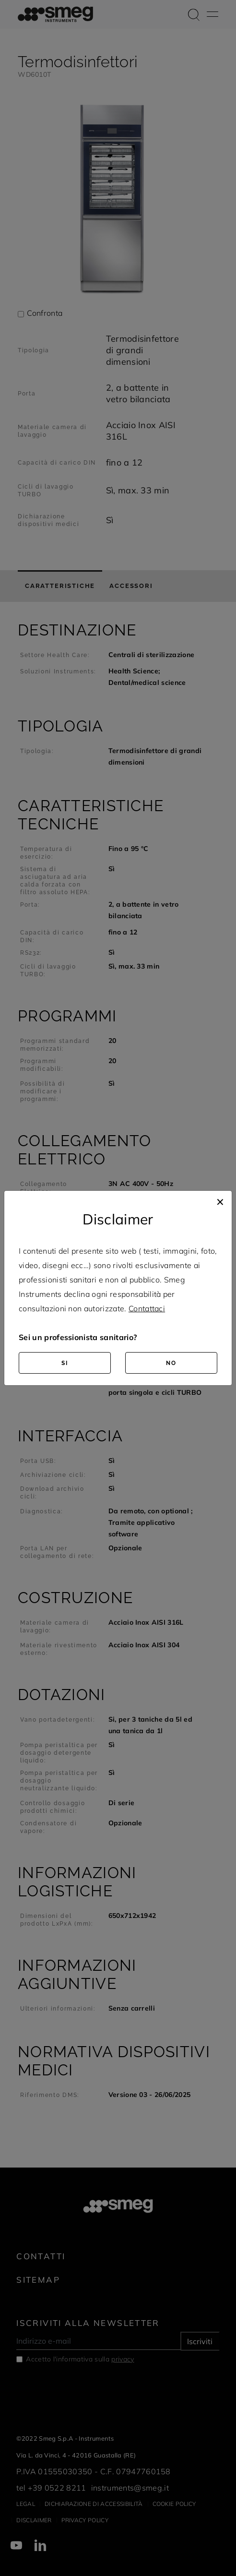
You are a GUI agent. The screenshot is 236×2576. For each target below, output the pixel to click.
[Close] (220, 1200)
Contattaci (147, 1308)
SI (64, 1363)
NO (171, 1363)
